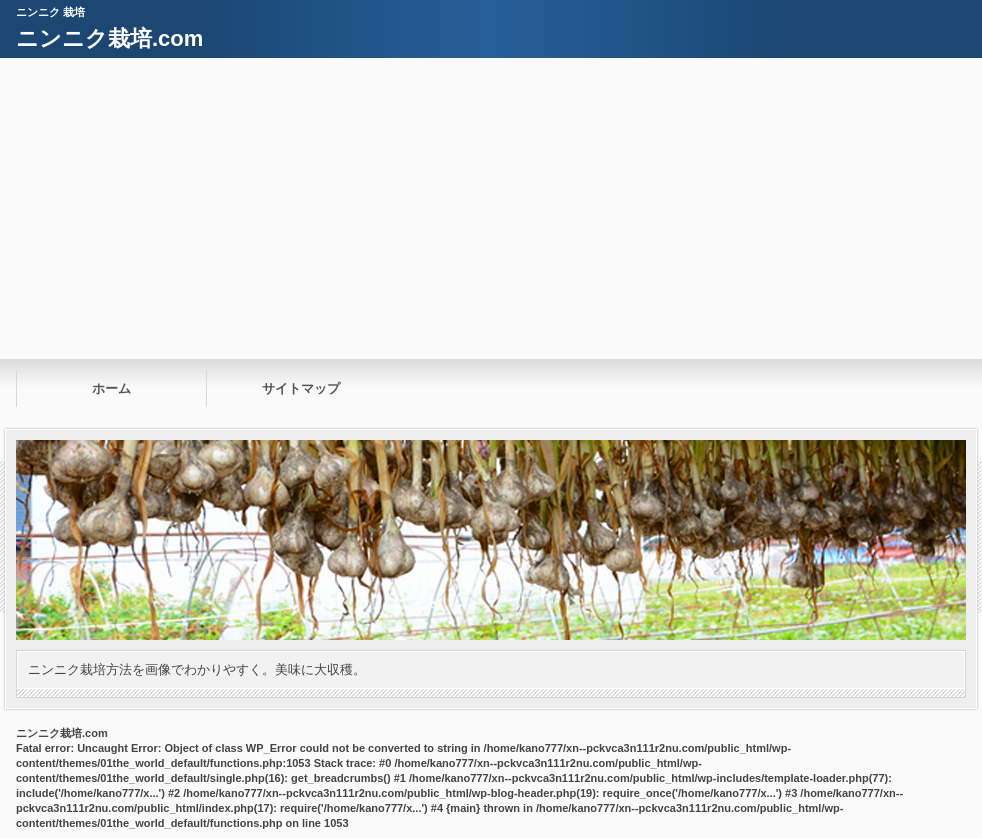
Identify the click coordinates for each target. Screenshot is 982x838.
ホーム (111, 388)
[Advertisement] (491, 208)
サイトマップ (301, 388)
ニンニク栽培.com (109, 38)
